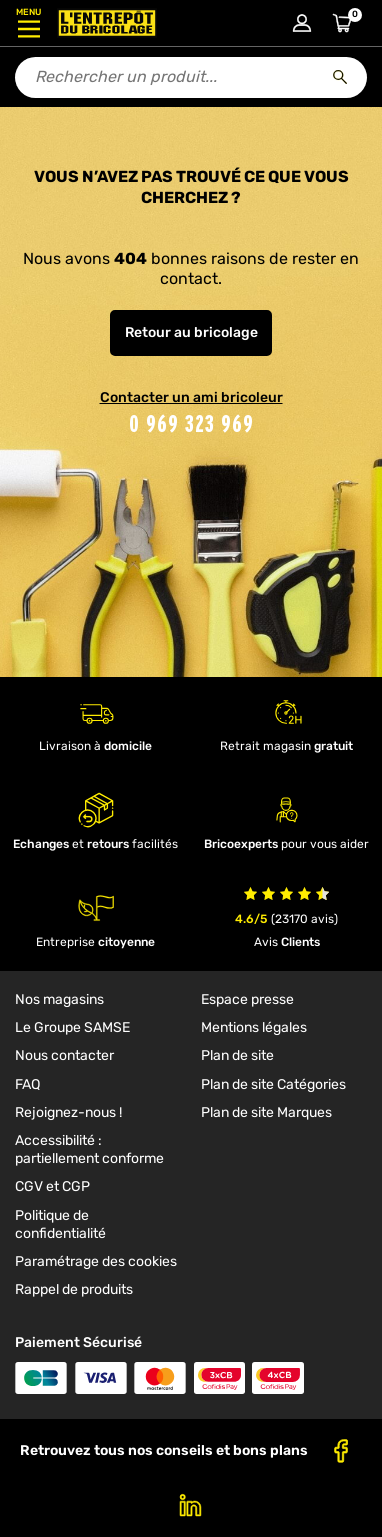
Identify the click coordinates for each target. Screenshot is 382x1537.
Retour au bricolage (191, 332)
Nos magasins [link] (59, 999)
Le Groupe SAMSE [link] (72, 1027)
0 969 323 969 (191, 423)
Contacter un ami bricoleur (191, 397)
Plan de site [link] (237, 1055)
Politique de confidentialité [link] (60, 1224)
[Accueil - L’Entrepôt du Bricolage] (107, 23)
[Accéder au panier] (342, 23)
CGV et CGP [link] (52, 1186)
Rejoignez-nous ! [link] (68, 1112)
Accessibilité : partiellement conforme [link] (89, 1149)
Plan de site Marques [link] (266, 1112)
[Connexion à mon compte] (302, 23)
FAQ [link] (27, 1084)
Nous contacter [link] (64, 1055)
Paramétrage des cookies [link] (96, 1261)
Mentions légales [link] (254, 1027)
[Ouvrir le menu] (28, 23)
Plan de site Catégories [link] (273, 1084)
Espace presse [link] (247, 999)
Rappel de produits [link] (74, 1289)
